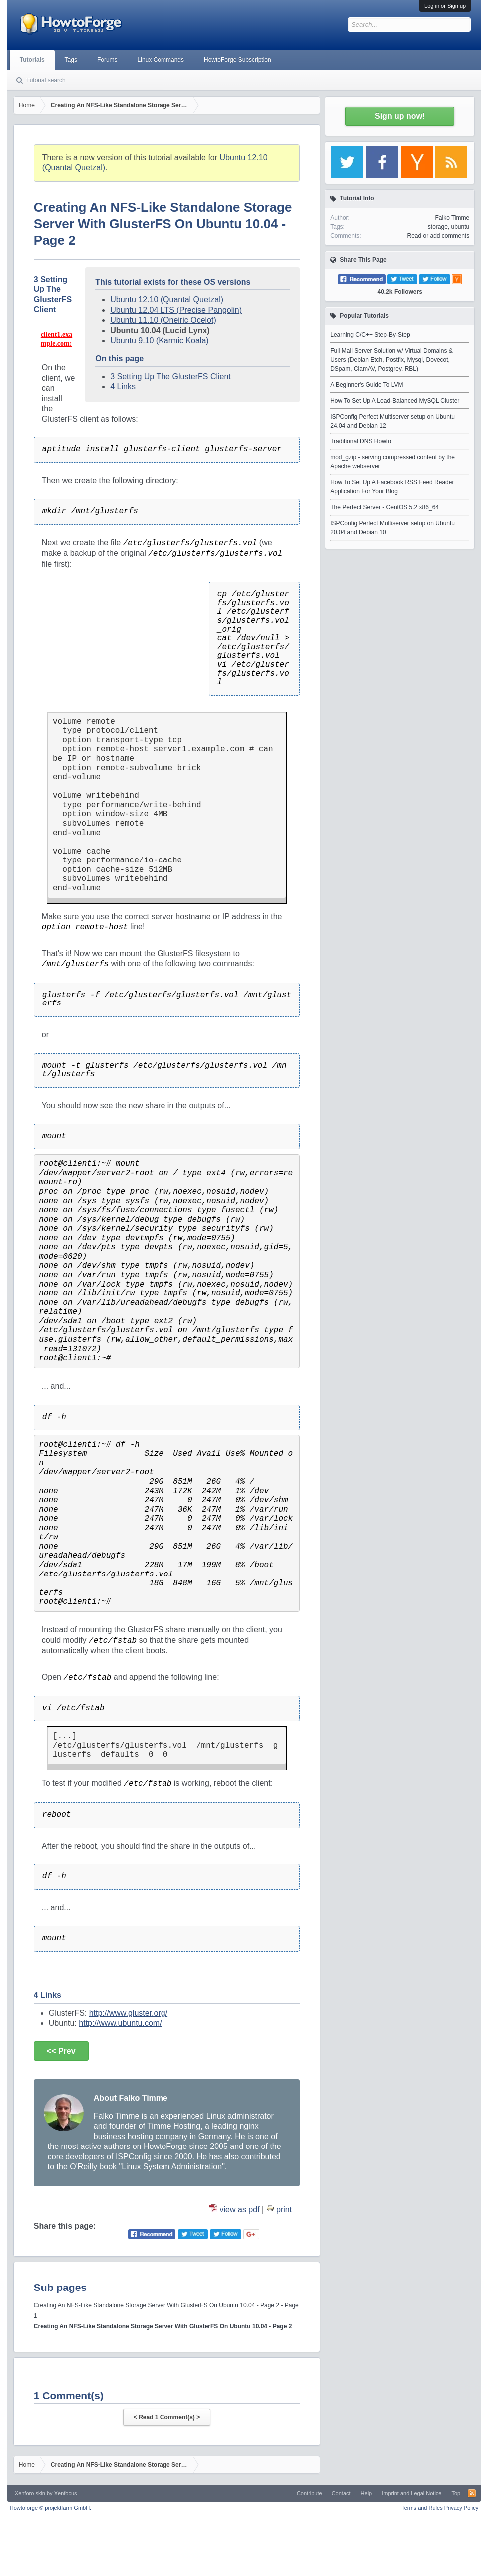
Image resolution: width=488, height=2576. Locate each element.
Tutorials (32, 59)
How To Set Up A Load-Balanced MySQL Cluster (394, 400)
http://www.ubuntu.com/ (120, 2023)
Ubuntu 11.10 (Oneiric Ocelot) (163, 320)
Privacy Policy (461, 2508)
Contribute (309, 2493)
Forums (107, 59)
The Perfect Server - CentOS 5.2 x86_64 (384, 507)
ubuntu (460, 226)
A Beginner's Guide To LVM (366, 384)
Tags (71, 59)
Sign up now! (400, 116)
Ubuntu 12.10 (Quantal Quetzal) (166, 299)
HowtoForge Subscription (237, 59)
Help (366, 2493)
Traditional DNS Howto (360, 441)
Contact (341, 2493)
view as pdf (240, 2209)
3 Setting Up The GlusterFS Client (170, 376)
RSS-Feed (472, 2493)
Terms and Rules (422, 2508)
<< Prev (61, 2051)
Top (455, 2493)
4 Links (123, 386)
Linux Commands (161, 59)
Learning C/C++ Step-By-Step (370, 334)
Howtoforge (50, 2508)
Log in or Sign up (445, 6)
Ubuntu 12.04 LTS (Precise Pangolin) (176, 310)
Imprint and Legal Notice (411, 2493)
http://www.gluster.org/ (128, 2013)
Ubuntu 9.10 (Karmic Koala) (159, 340)
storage (438, 226)
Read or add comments (438, 235)
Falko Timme (452, 217)
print (284, 2209)
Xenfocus (65, 2493)
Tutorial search (46, 80)
